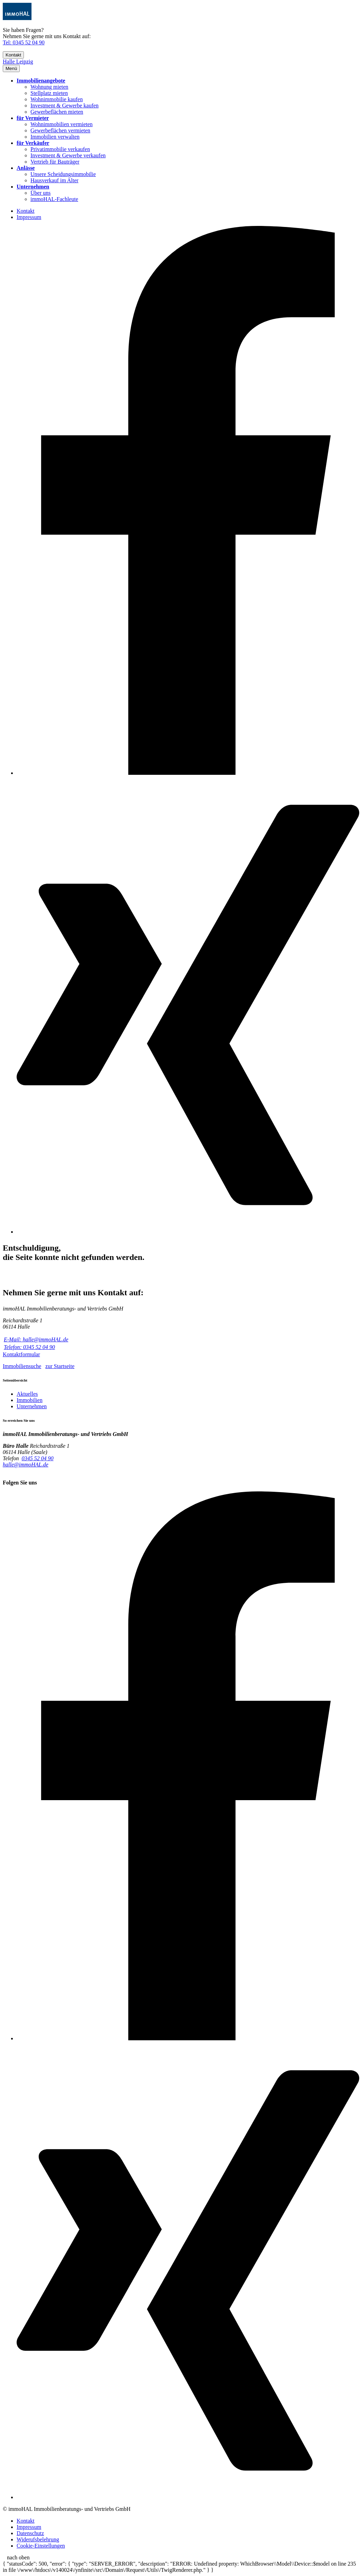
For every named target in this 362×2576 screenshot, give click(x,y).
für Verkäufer (33, 143)
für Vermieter (33, 118)
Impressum (29, 217)
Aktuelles (27, 1394)
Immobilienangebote (41, 81)
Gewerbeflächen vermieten (60, 130)
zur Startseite (59, 1366)
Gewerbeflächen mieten (56, 112)
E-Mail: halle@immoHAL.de (36, 1339)
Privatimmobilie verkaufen (60, 149)
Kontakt (13, 55)
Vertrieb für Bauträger (54, 162)
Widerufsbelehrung (38, 2539)
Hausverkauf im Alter (54, 180)
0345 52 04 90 (38, 1458)
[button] (11, 68)
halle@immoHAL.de (25, 1464)
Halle (9, 61)
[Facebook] (188, 773)
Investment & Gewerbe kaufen (64, 105)
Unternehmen (33, 187)
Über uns (40, 193)
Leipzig (24, 61)
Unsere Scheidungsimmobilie (63, 174)
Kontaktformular (21, 1354)
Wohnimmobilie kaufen (56, 99)
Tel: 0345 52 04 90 (24, 42)
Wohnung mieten (49, 87)
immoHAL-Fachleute (54, 199)
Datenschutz (30, 2533)
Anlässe (26, 168)
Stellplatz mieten (49, 93)
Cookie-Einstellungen (41, 2546)
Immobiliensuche (22, 1366)
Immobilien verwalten (55, 137)
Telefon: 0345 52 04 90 (29, 1347)
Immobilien (30, 1400)
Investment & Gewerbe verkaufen (68, 155)
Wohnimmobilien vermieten (61, 124)
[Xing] (188, 1232)
